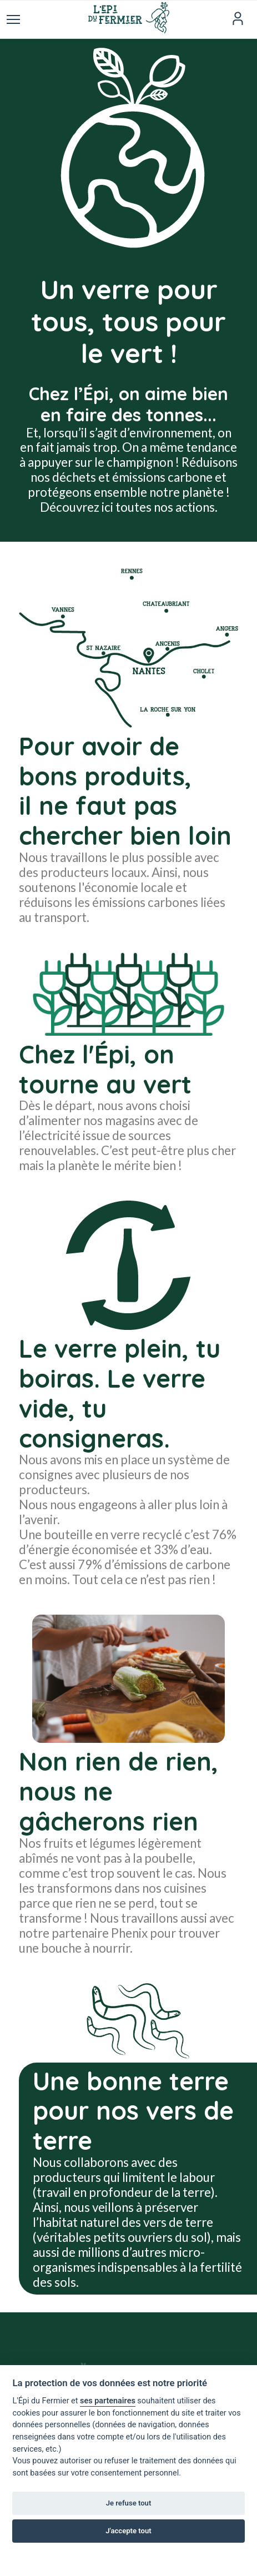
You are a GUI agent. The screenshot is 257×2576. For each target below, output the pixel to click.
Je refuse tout (129, 2503)
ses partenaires (107, 2401)
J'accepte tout (128, 2531)
